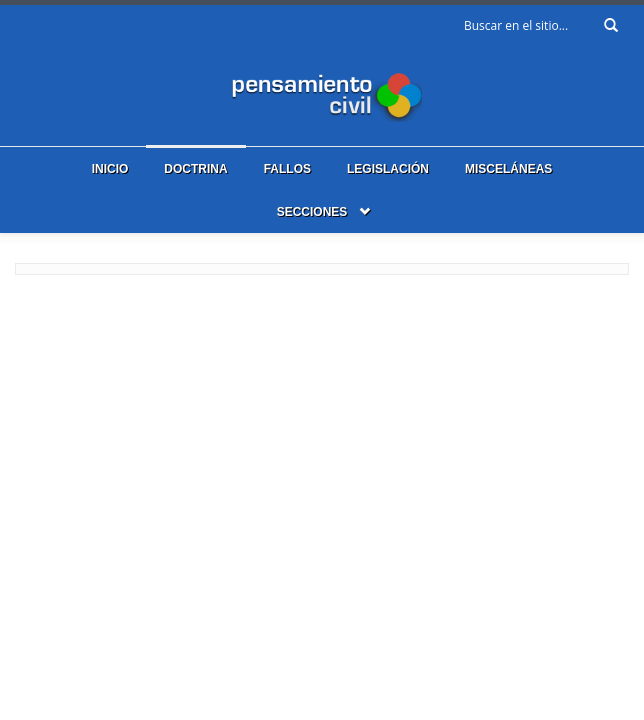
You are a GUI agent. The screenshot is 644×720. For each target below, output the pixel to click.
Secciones (312, 212)
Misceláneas (508, 169)
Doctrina (195, 169)
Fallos (287, 169)
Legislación (388, 169)
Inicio (110, 169)
